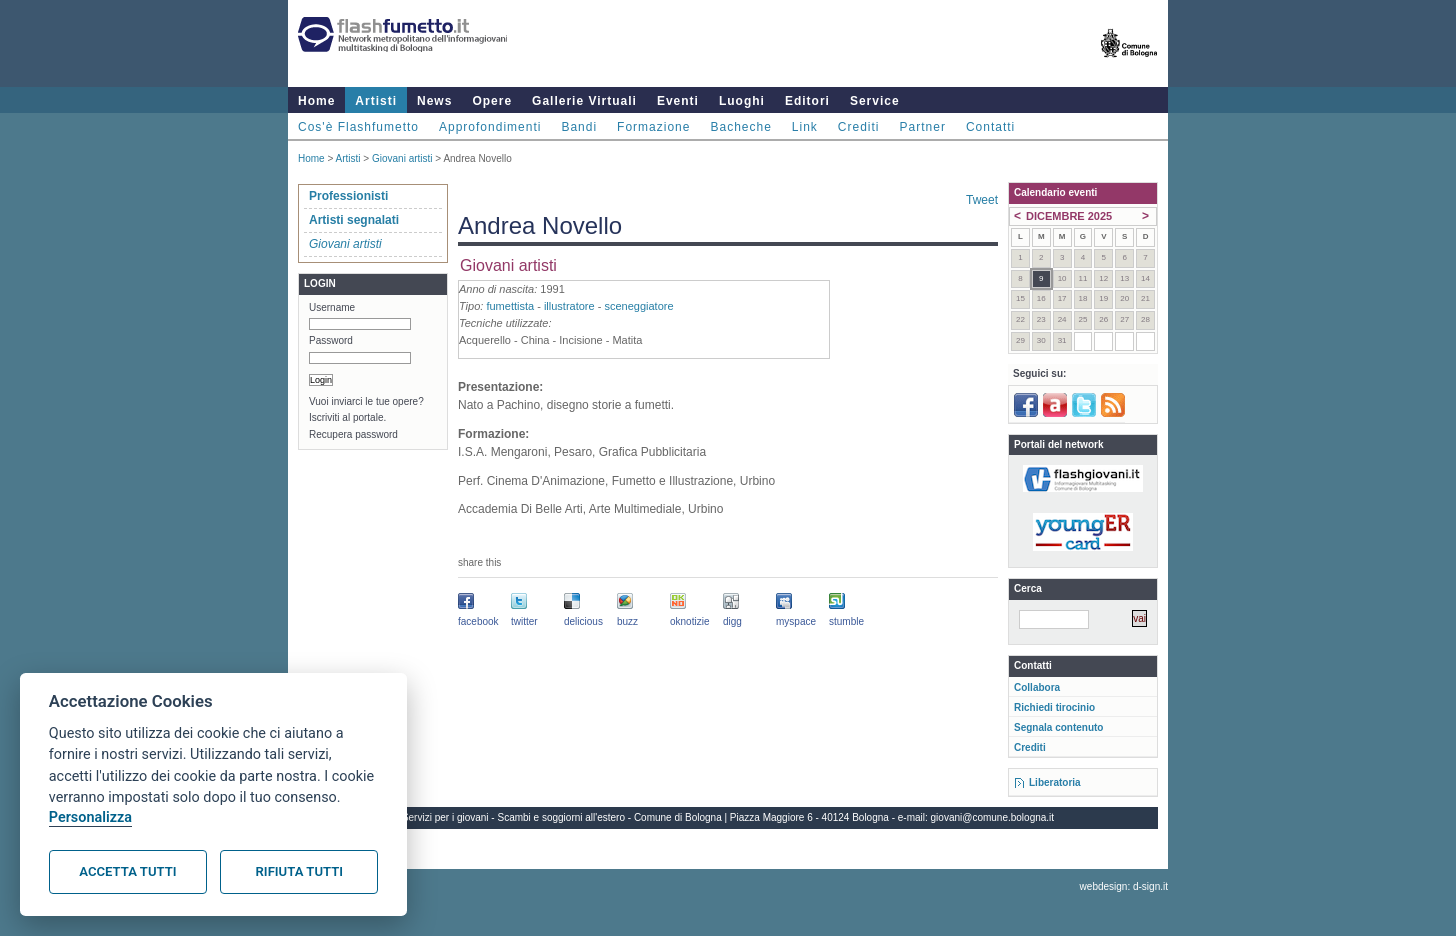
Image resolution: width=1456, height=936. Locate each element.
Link (805, 127)
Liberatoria (1055, 782)
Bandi (579, 127)
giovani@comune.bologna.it (993, 817)
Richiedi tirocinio (1054, 707)
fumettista (510, 306)
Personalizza (90, 817)
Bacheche (740, 127)
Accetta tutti (127, 871)
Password (331, 340)
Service (875, 101)
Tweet (982, 200)
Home (316, 101)
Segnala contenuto (1058, 727)
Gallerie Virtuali (584, 101)
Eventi (678, 101)
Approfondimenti (490, 127)
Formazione (653, 127)
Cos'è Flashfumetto (358, 127)
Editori (807, 101)
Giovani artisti (402, 158)
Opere (492, 101)
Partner (923, 127)
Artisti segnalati (354, 220)
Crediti (859, 127)
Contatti (990, 127)
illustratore (569, 306)
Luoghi (742, 101)
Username (332, 307)
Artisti (376, 101)
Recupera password (353, 434)
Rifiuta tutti (299, 871)
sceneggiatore (638, 306)
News (434, 101)
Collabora (1037, 687)
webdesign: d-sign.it (1124, 886)
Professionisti (348, 196)
